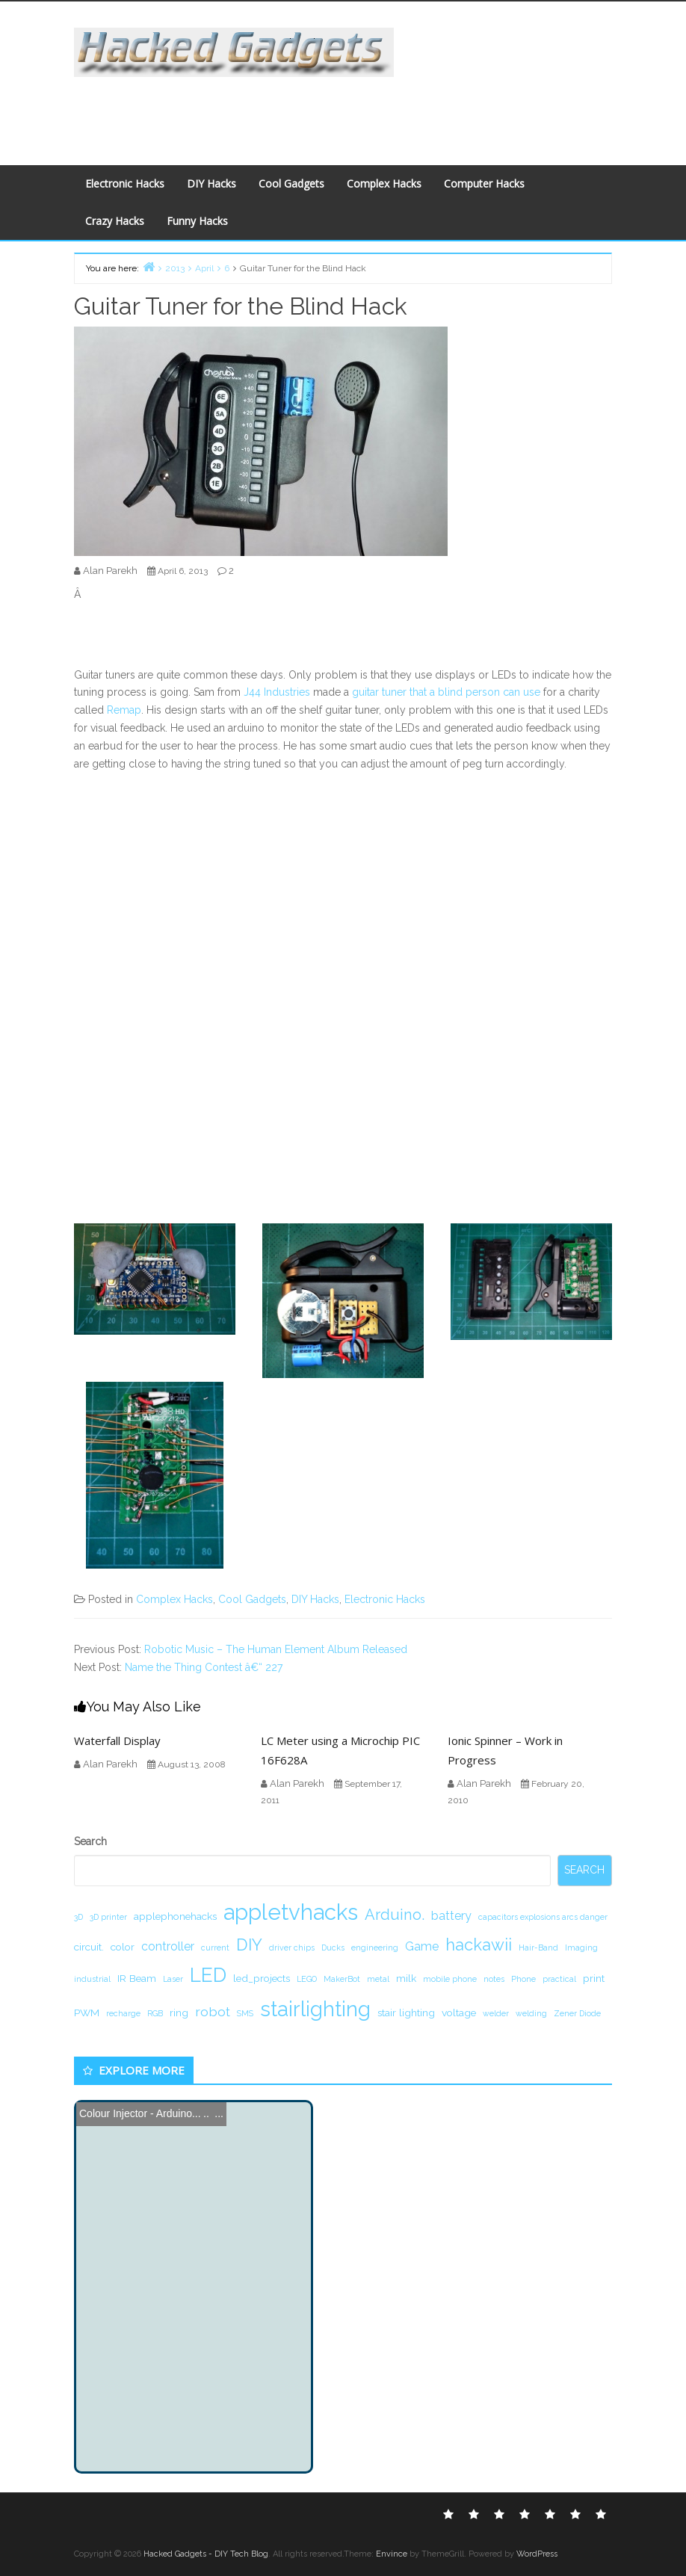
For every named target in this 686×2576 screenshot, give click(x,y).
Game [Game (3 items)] (422, 1946)
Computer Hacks (484, 183)
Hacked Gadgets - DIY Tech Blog (205, 2554)
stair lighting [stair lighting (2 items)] (406, 2013)
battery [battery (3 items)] (451, 1916)
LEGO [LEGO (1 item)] (307, 1978)
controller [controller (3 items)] (167, 1946)
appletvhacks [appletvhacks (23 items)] (290, 1912)
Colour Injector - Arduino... (140, 2113)
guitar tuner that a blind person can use (446, 692)
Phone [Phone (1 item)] (523, 1978)
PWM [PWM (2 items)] (86, 2013)
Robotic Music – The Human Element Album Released (275, 1649)
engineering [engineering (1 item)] (374, 1947)
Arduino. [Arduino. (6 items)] (394, 1915)
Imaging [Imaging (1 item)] (581, 1947)
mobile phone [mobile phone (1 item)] (450, 1978)
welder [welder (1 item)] (496, 2013)
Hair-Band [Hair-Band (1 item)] (538, 1947)
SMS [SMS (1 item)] (245, 2013)
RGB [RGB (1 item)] (155, 2013)
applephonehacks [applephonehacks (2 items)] (175, 1916)
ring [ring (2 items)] (179, 2013)
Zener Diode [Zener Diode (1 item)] (577, 2013)
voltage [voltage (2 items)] (459, 2013)
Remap (124, 710)
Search (90, 1841)
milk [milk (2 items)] (406, 1978)
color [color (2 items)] (123, 1947)
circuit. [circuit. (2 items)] (89, 1947)
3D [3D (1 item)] (78, 1916)
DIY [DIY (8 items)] (249, 1944)
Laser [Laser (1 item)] (173, 1978)
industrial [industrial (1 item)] (92, 1978)
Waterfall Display (117, 1740)
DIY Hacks (211, 183)
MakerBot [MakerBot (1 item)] (342, 1978)
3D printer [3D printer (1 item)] (108, 1916)
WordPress (536, 2554)
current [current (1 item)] (215, 1947)
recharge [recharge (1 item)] (123, 2013)
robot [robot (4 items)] (212, 2011)
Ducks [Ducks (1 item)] (332, 1947)
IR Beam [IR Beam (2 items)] (136, 1978)
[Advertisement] (340, 110)
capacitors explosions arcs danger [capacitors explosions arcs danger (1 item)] (543, 1916)
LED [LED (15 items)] (208, 1974)
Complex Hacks (384, 183)
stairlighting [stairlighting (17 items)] (315, 2009)
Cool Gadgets (291, 183)
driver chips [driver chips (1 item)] (292, 1947)
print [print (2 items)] (594, 1978)
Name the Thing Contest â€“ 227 (203, 1667)
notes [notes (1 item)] (493, 1978)
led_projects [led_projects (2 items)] (261, 1978)
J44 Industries (277, 692)
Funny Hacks (197, 221)
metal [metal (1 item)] (378, 1978)
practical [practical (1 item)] (559, 1978)
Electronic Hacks (124, 183)
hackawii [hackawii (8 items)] (478, 1944)
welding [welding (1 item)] (531, 2013)
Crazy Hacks (114, 221)
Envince (391, 2554)
